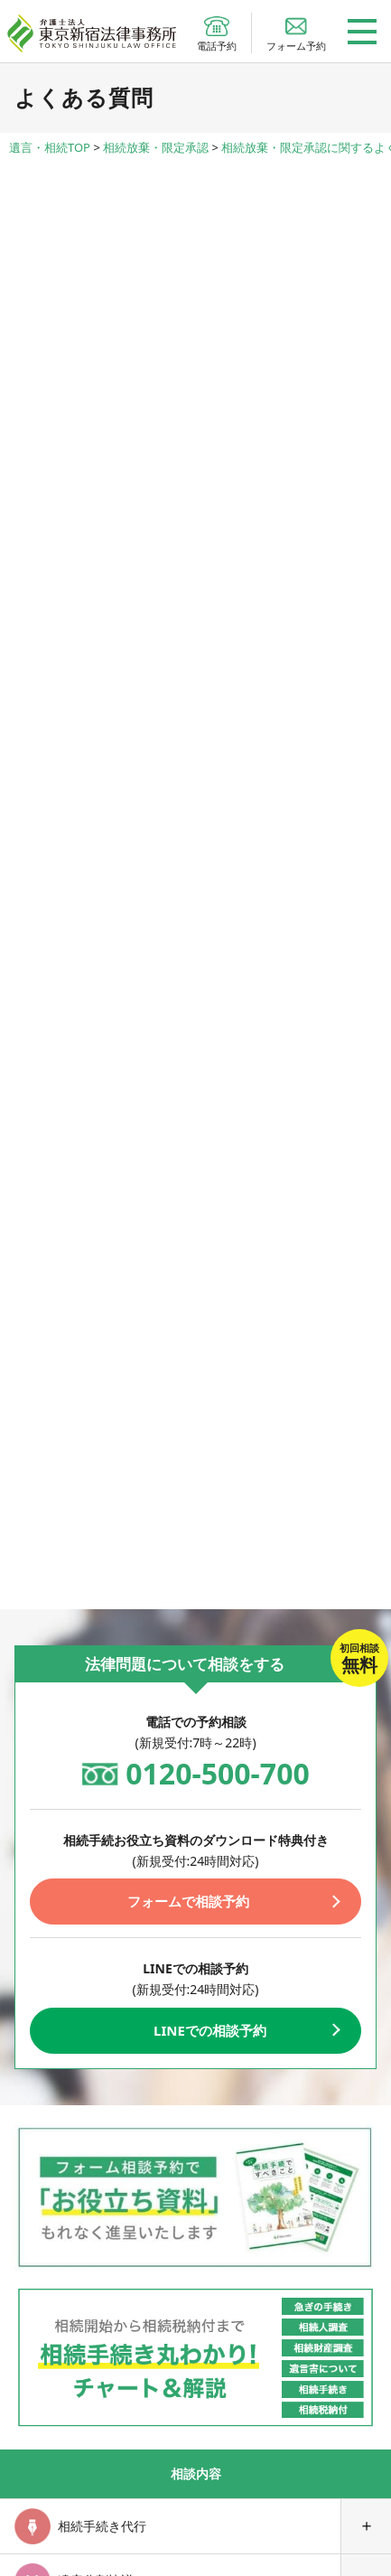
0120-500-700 (218, 1773)
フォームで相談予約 (188, 1901)
